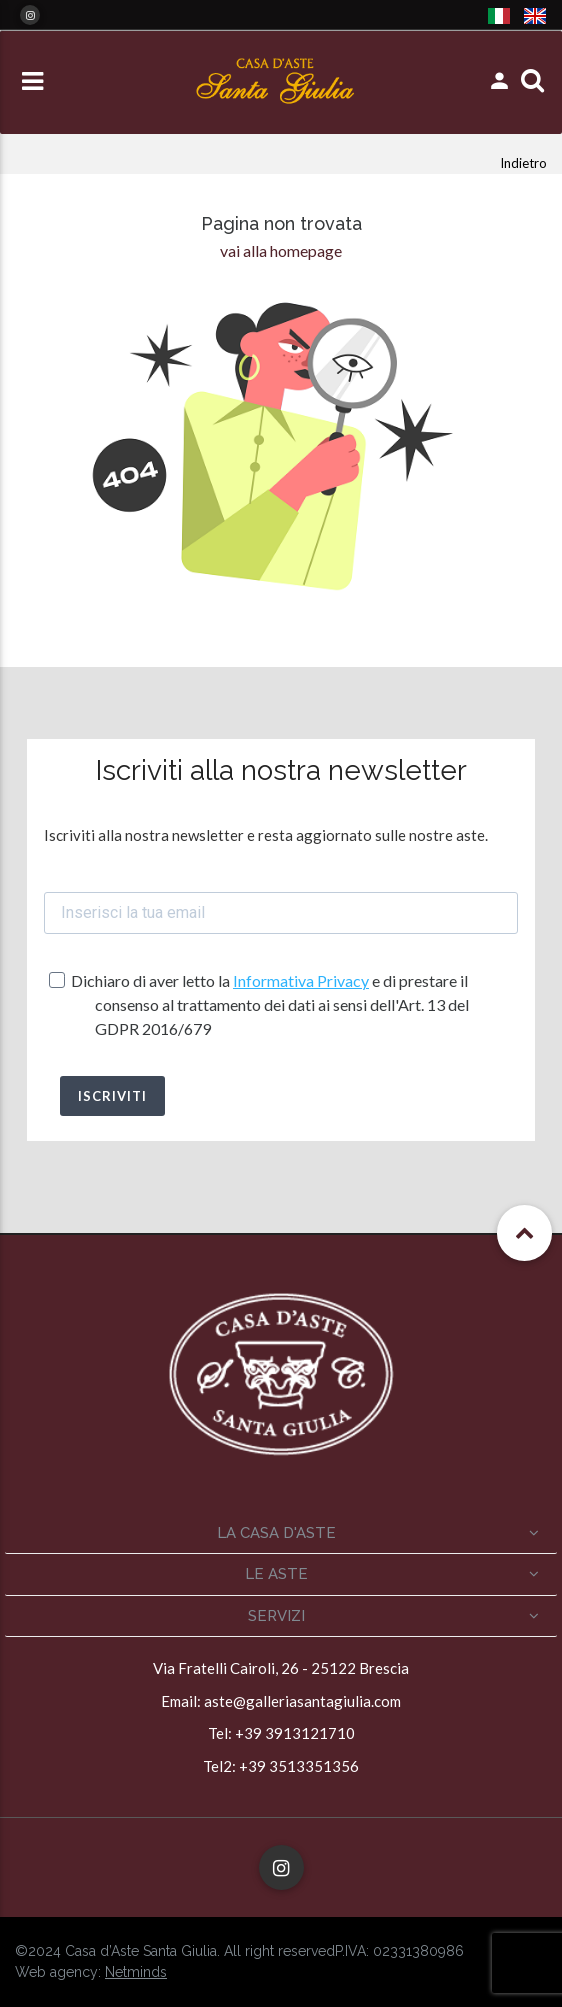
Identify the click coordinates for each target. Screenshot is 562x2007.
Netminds (136, 1972)
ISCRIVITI (112, 1096)
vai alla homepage (281, 250)
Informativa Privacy (301, 980)
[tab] (281, 1533)
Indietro (523, 163)
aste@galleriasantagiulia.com (302, 1701)
